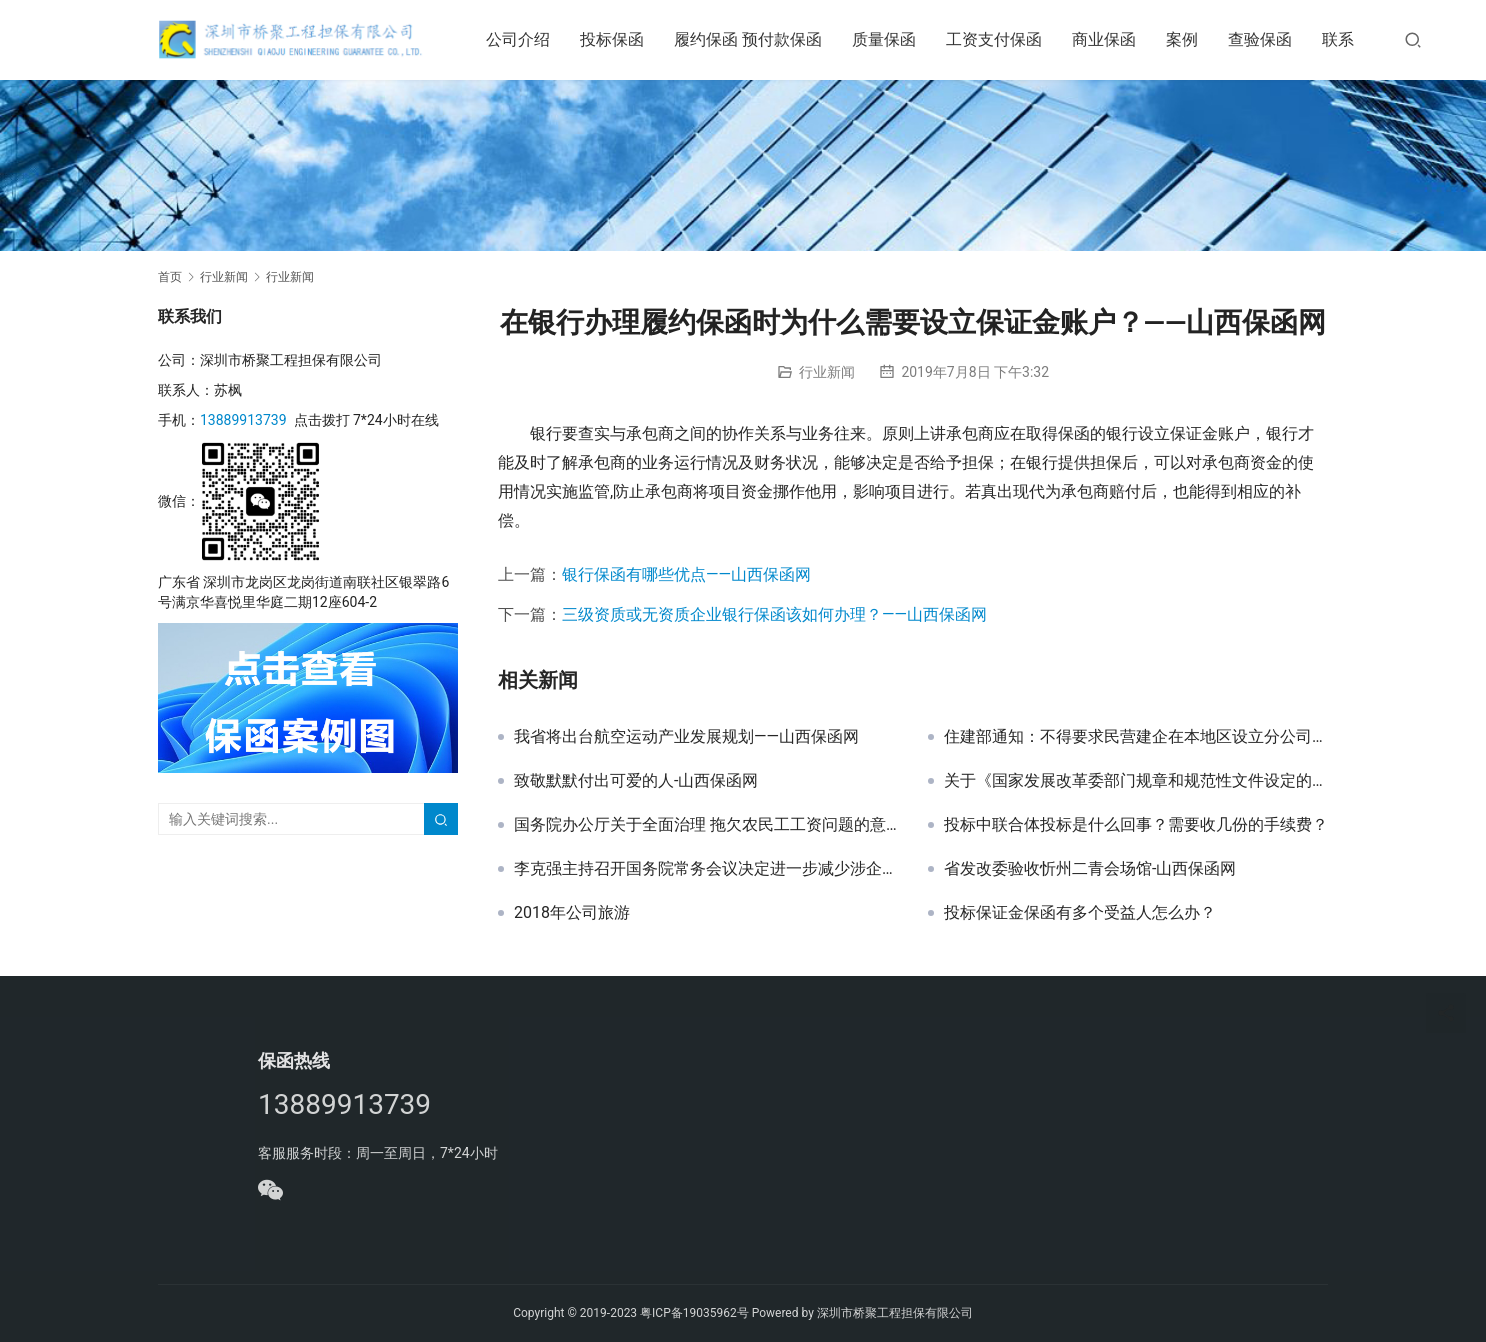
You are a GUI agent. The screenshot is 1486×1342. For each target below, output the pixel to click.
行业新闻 (827, 372)
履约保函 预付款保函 (753, 39)
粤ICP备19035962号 (694, 1313)
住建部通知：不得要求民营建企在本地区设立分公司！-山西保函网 (1136, 737)
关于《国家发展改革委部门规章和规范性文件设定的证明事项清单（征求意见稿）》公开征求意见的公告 (1136, 781)
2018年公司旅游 (572, 913)
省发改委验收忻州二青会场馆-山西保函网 (1090, 869)
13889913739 (243, 420)
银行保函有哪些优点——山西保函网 (686, 574)
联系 (1343, 39)
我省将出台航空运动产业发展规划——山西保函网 (686, 737)
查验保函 (1265, 39)
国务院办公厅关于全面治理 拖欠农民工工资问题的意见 (706, 825)
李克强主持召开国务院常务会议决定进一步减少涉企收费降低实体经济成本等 (706, 869)
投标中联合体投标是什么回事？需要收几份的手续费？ (1136, 825)
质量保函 (889, 39)
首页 (170, 277)
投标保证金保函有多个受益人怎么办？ (1080, 913)
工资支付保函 (999, 39)
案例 (1187, 39)
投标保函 (617, 39)
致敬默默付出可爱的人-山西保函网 (636, 781)
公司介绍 (523, 39)
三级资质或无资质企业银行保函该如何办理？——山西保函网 (774, 614)
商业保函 (1109, 39)
